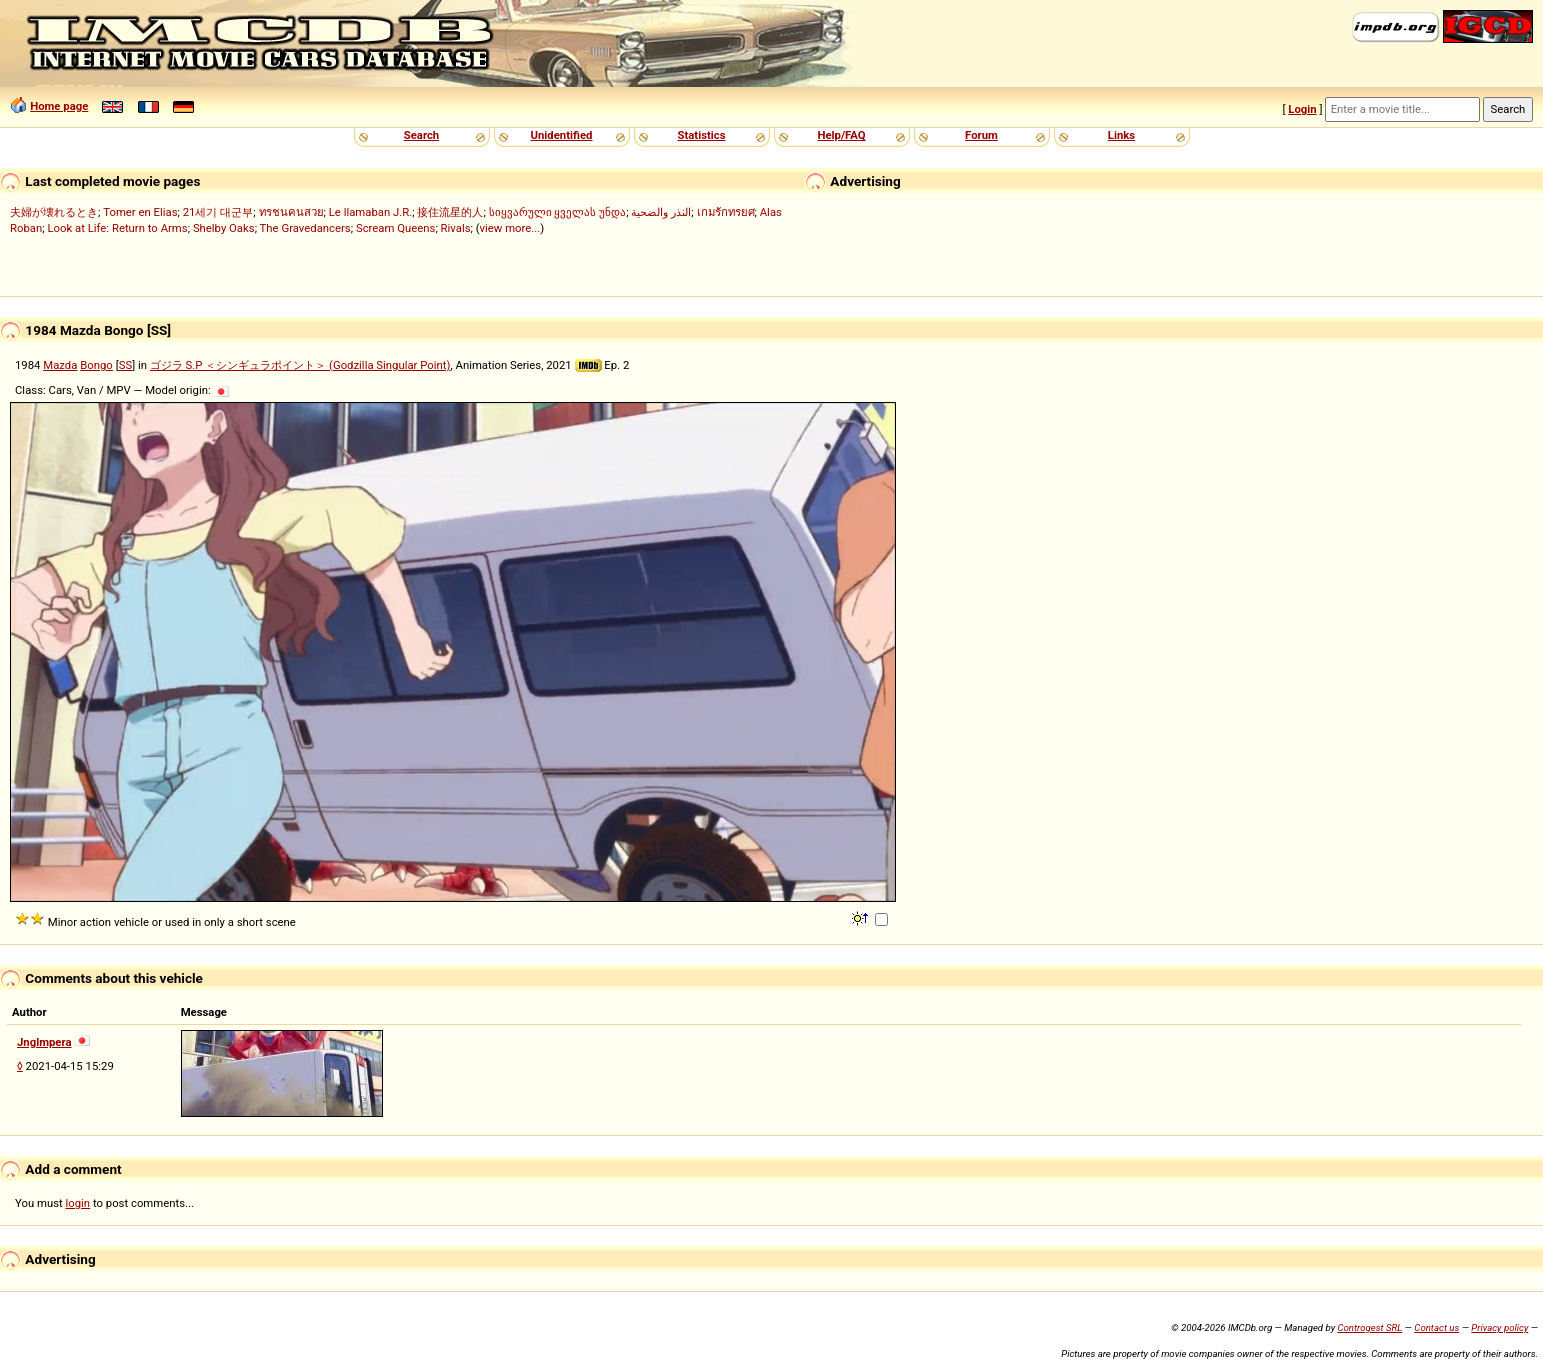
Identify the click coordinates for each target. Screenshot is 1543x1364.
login (78, 1203)
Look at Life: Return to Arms (117, 228)
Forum (981, 135)
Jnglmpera (44, 1042)
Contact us (1436, 1327)
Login (1302, 109)
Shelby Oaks (224, 228)
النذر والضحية (661, 212)
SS (125, 365)
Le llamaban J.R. (370, 212)
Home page (59, 106)
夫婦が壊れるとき (54, 212)
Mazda (60, 365)
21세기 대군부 (218, 212)
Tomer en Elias (140, 212)
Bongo (96, 365)
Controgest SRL (1369, 1327)
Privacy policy (1499, 1327)
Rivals (456, 228)
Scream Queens (395, 228)
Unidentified (562, 135)
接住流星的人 (450, 212)
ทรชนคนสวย (291, 212)
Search (421, 135)
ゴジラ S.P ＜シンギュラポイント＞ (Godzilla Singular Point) (300, 365)
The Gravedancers (305, 228)
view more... (510, 228)
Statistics (701, 135)
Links (1121, 135)
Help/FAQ (841, 135)
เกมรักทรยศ (726, 212)
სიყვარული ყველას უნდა (558, 212)
